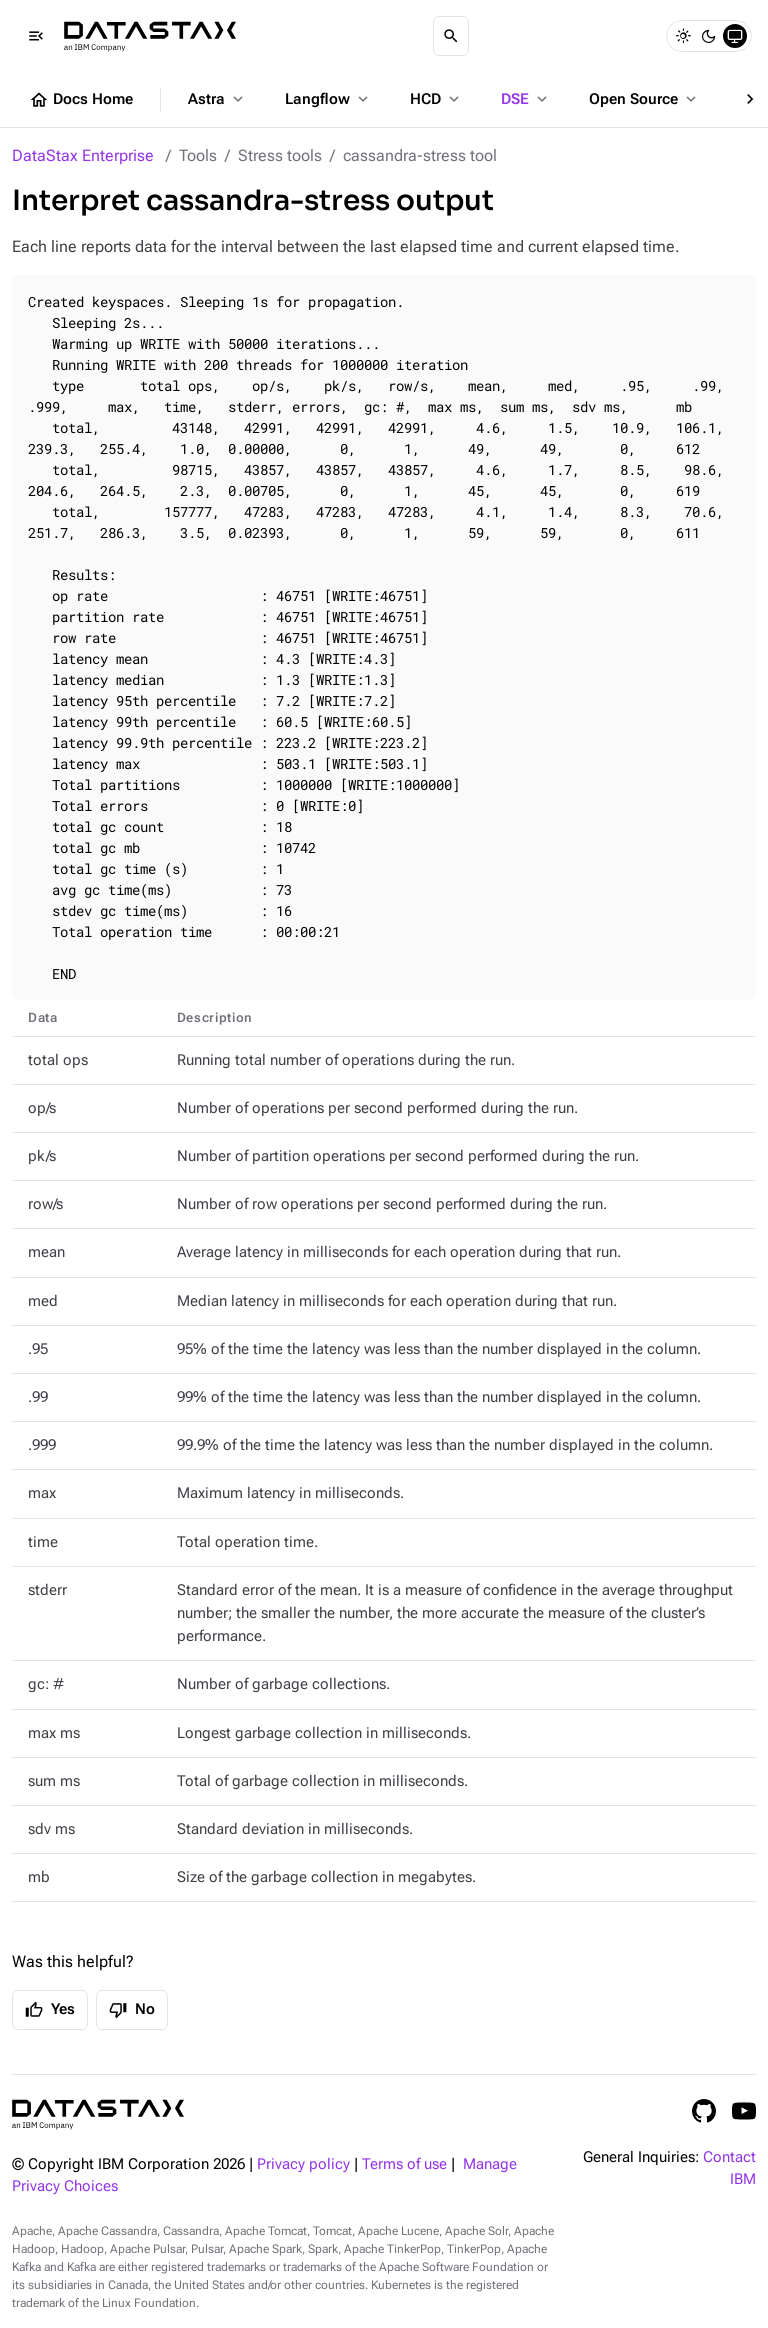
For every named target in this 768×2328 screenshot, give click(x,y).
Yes (50, 2010)
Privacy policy (303, 2164)
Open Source (644, 99)
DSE (526, 99)
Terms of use (404, 2164)
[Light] (683, 36)
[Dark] (709, 36)
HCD (436, 99)
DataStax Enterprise (83, 155)
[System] (735, 36)
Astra (217, 99)
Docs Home (81, 100)
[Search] (451, 36)
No (132, 2010)
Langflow (328, 99)
